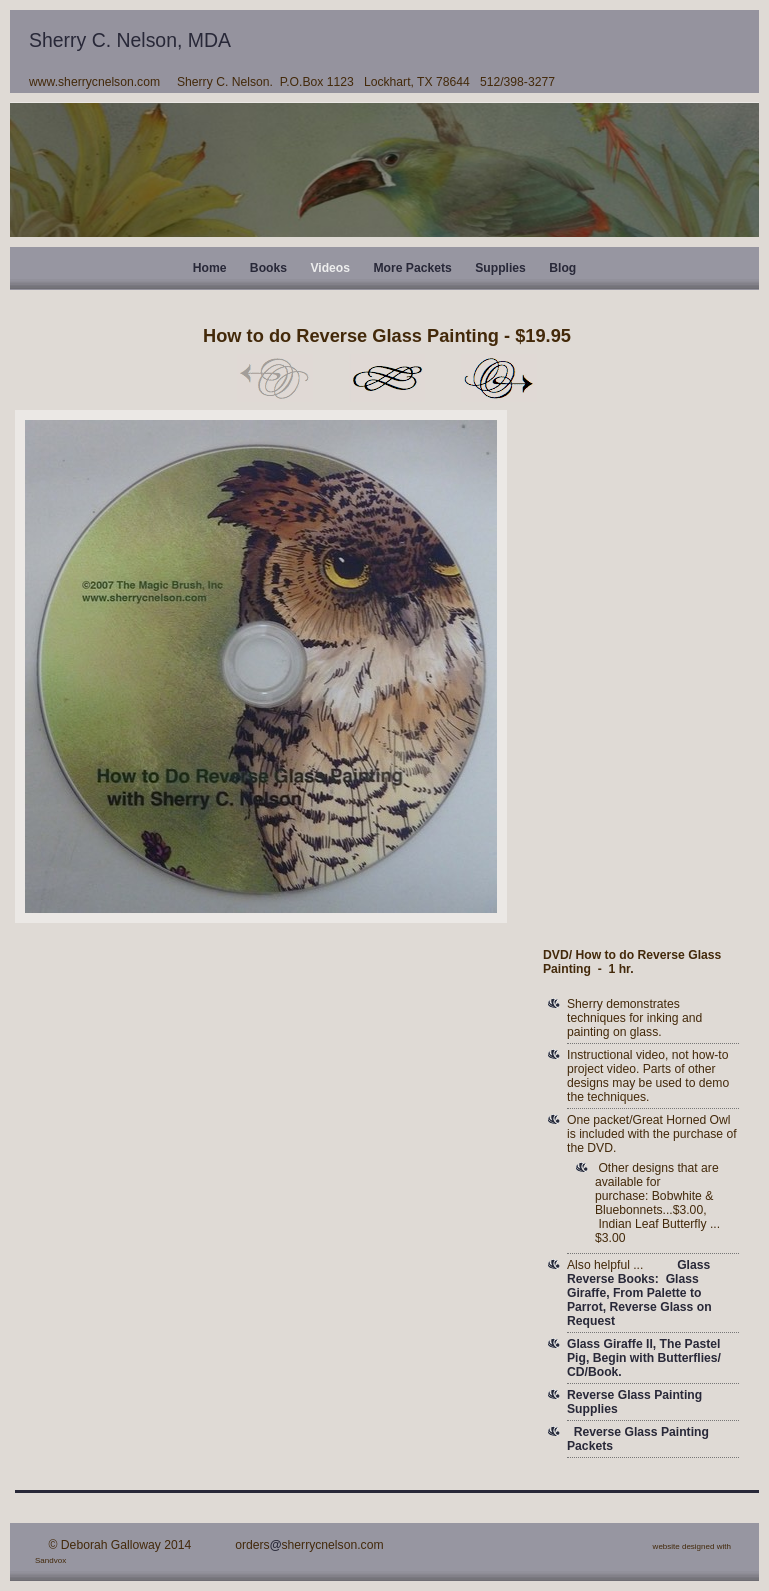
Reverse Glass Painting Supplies (634, 1402)
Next (499, 378)
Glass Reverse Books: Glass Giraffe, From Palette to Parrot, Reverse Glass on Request (639, 1293)
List (387, 378)
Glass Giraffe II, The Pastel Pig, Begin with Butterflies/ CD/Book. (644, 1358)
